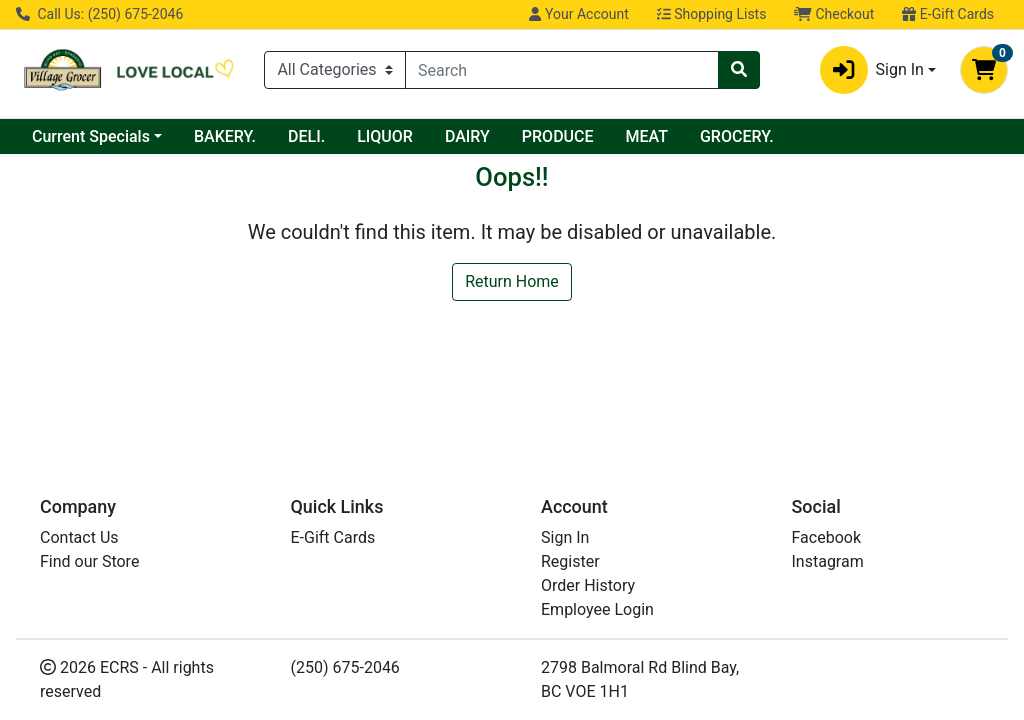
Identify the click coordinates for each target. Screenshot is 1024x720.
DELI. (306, 136)
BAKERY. (225, 136)
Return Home (512, 281)
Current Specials (91, 136)
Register (570, 561)
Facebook (826, 537)
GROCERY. (737, 136)
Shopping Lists (712, 14)
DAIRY (467, 136)
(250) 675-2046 (345, 667)
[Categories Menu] (335, 70)
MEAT (647, 136)
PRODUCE (558, 136)
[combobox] (562, 70)
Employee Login (597, 609)
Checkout (834, 14)
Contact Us (79, 537)
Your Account (578, 14)
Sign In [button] (872, 70)
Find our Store (89, 561)
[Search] (562, 70)
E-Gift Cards (948, 14)
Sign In (565, 537)
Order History (588, 585)
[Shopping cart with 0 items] (984, 70)
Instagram (828, 561)
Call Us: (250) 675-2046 (99, 14)
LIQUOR (385, 136)
